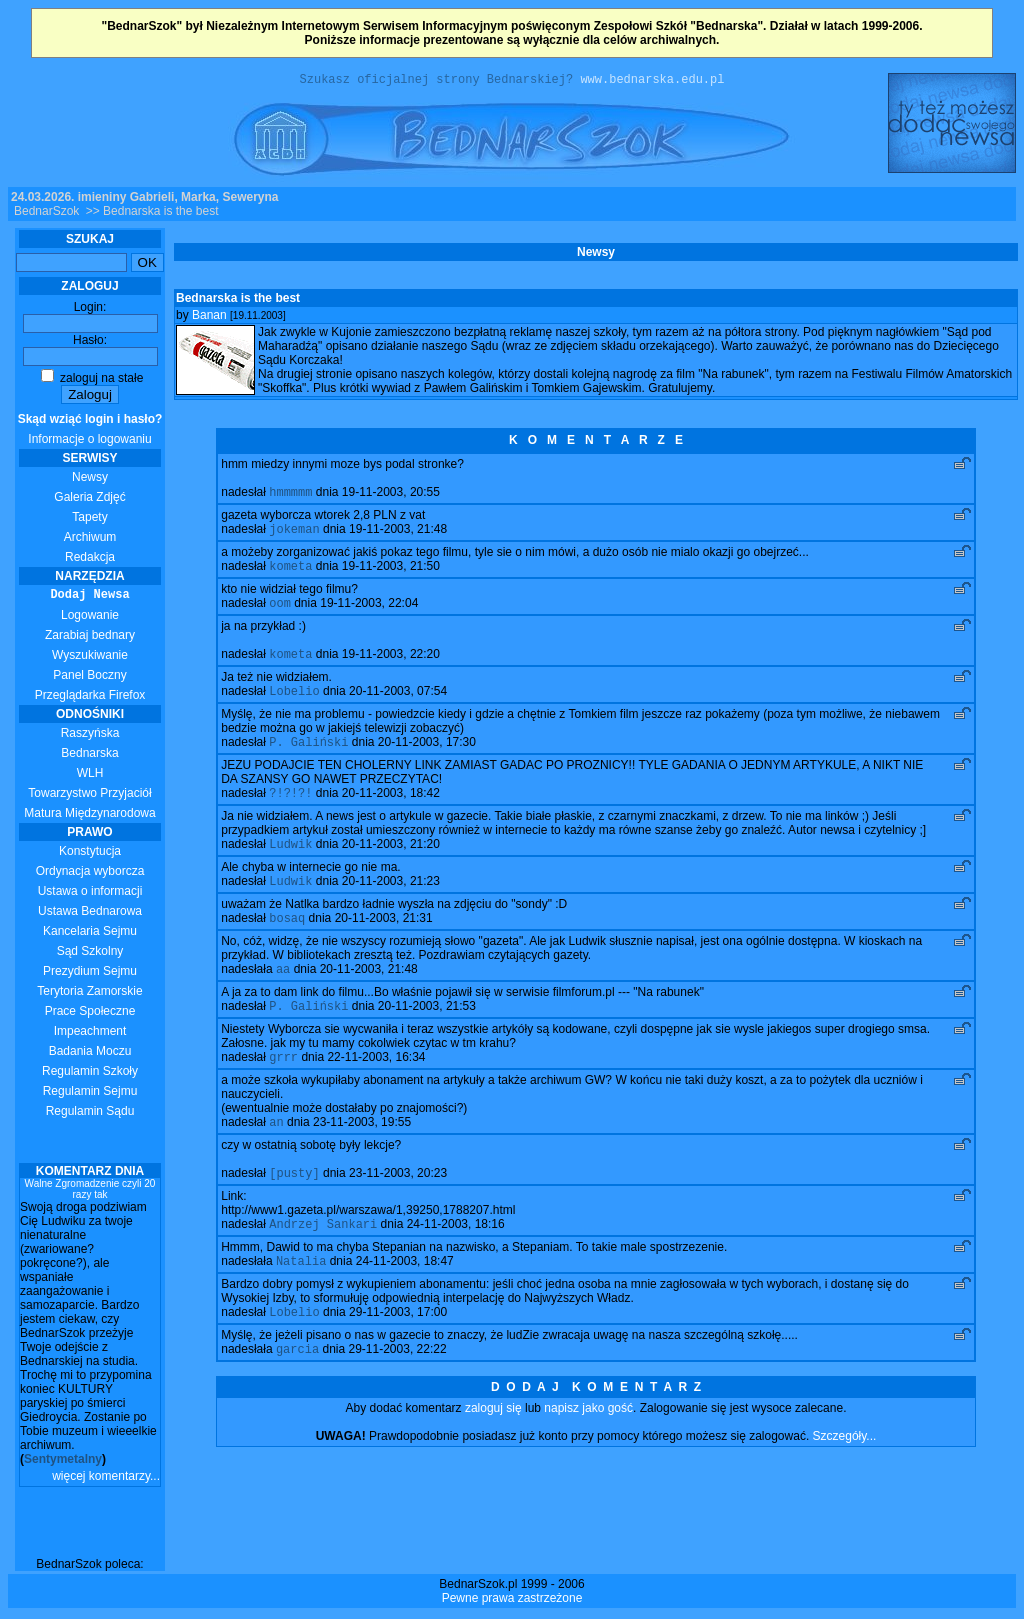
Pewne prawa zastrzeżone (512, 1601)
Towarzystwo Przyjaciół (89, 796)
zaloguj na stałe (92, 381)
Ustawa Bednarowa (90, 914)
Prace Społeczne (90, 1014)
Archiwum (90, 540)
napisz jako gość (588, 1451)
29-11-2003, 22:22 (397, 1392)
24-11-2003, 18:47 (405, 1300)
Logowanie (90, 618)
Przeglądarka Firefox (90, 698)
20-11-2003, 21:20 (391, 865)
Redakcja (90, 560)
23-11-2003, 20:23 (398, 1208)
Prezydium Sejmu (90, 974)
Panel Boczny (89, 678)
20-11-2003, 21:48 (369, 996)
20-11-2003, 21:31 (384, 943)
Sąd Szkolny (90, 954)
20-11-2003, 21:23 (391, 904)
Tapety (89, 520)
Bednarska (89, 756)
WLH (90, 776)
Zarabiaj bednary (90, 638)
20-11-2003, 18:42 (391, 812)
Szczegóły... (845, 1479)
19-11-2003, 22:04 (369, 614)
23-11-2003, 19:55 (362, 1155)
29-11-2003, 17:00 (398, 1353)
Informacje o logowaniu (90, 432)
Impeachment (90, 1034)
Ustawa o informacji (90, 894)
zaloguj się (493, 1451)
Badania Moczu (90, 1054)
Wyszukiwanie (90, 658)
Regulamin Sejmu (90, 1094)
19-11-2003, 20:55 (391, 497)
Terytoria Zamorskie (89, 994)
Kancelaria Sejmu (90, 934)
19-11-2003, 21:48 (398, 536)
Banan (209, 318)
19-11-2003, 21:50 (391, 575)
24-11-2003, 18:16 (456, 1261)
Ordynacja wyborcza (90, 874)
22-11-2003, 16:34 (376, 1088)
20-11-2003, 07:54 (398, 706)
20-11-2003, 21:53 (427, 1035)
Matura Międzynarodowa (89, 816)
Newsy (90, 480)
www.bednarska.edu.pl (652, 81)
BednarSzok (46, 214)
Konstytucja (90, 854)
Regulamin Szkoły (90, 1074)
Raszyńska (90, 736)
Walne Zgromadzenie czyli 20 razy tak (90, 1192)
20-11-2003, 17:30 (427, 759)
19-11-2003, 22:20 (391, 667)
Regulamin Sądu (90, 1114)
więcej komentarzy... (106, 1479)
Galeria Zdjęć (89, 500)
